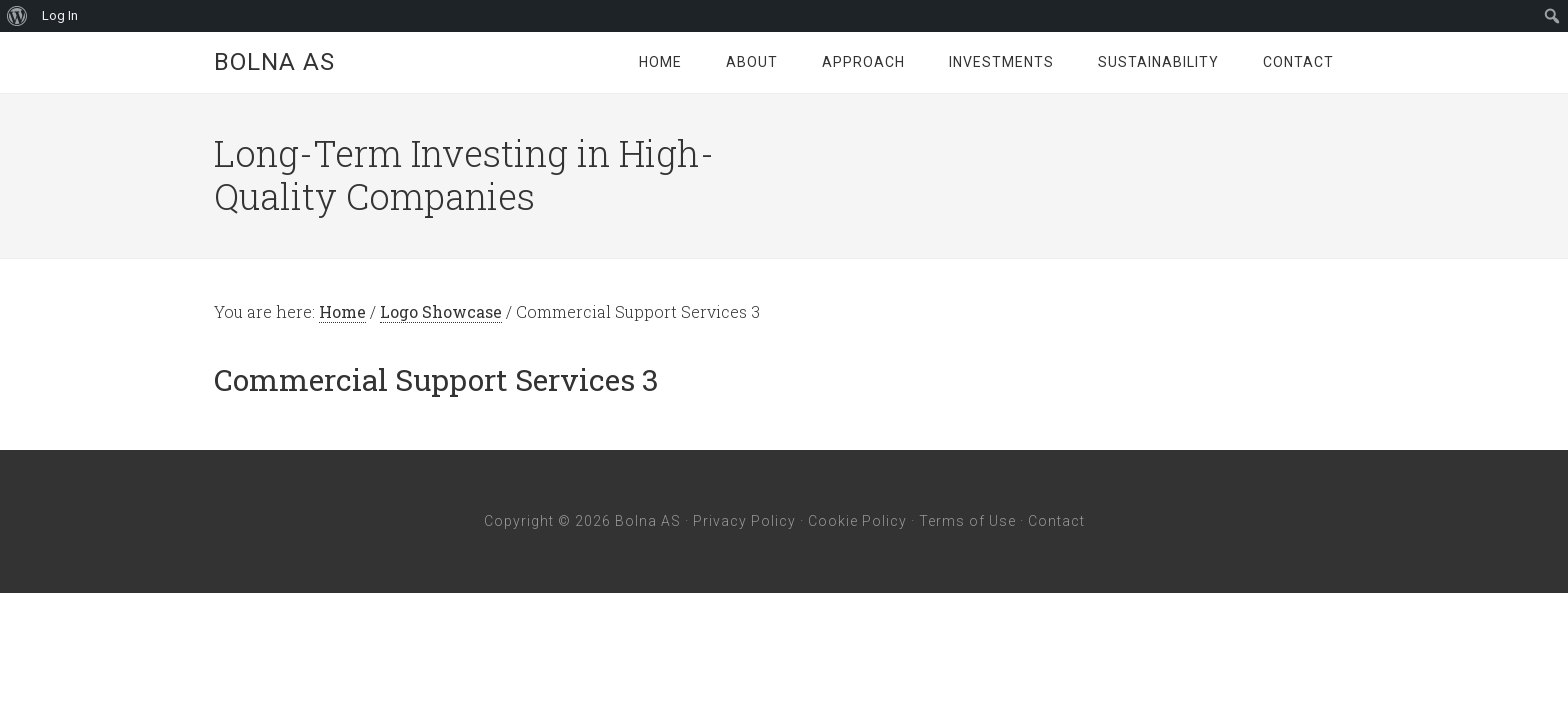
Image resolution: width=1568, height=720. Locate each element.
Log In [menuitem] (60, 15)
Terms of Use (967, 521)
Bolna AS (274, 62)
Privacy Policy (744, 521)
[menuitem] (17, 16)
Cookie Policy (857, 521)
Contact (1056, 521)
